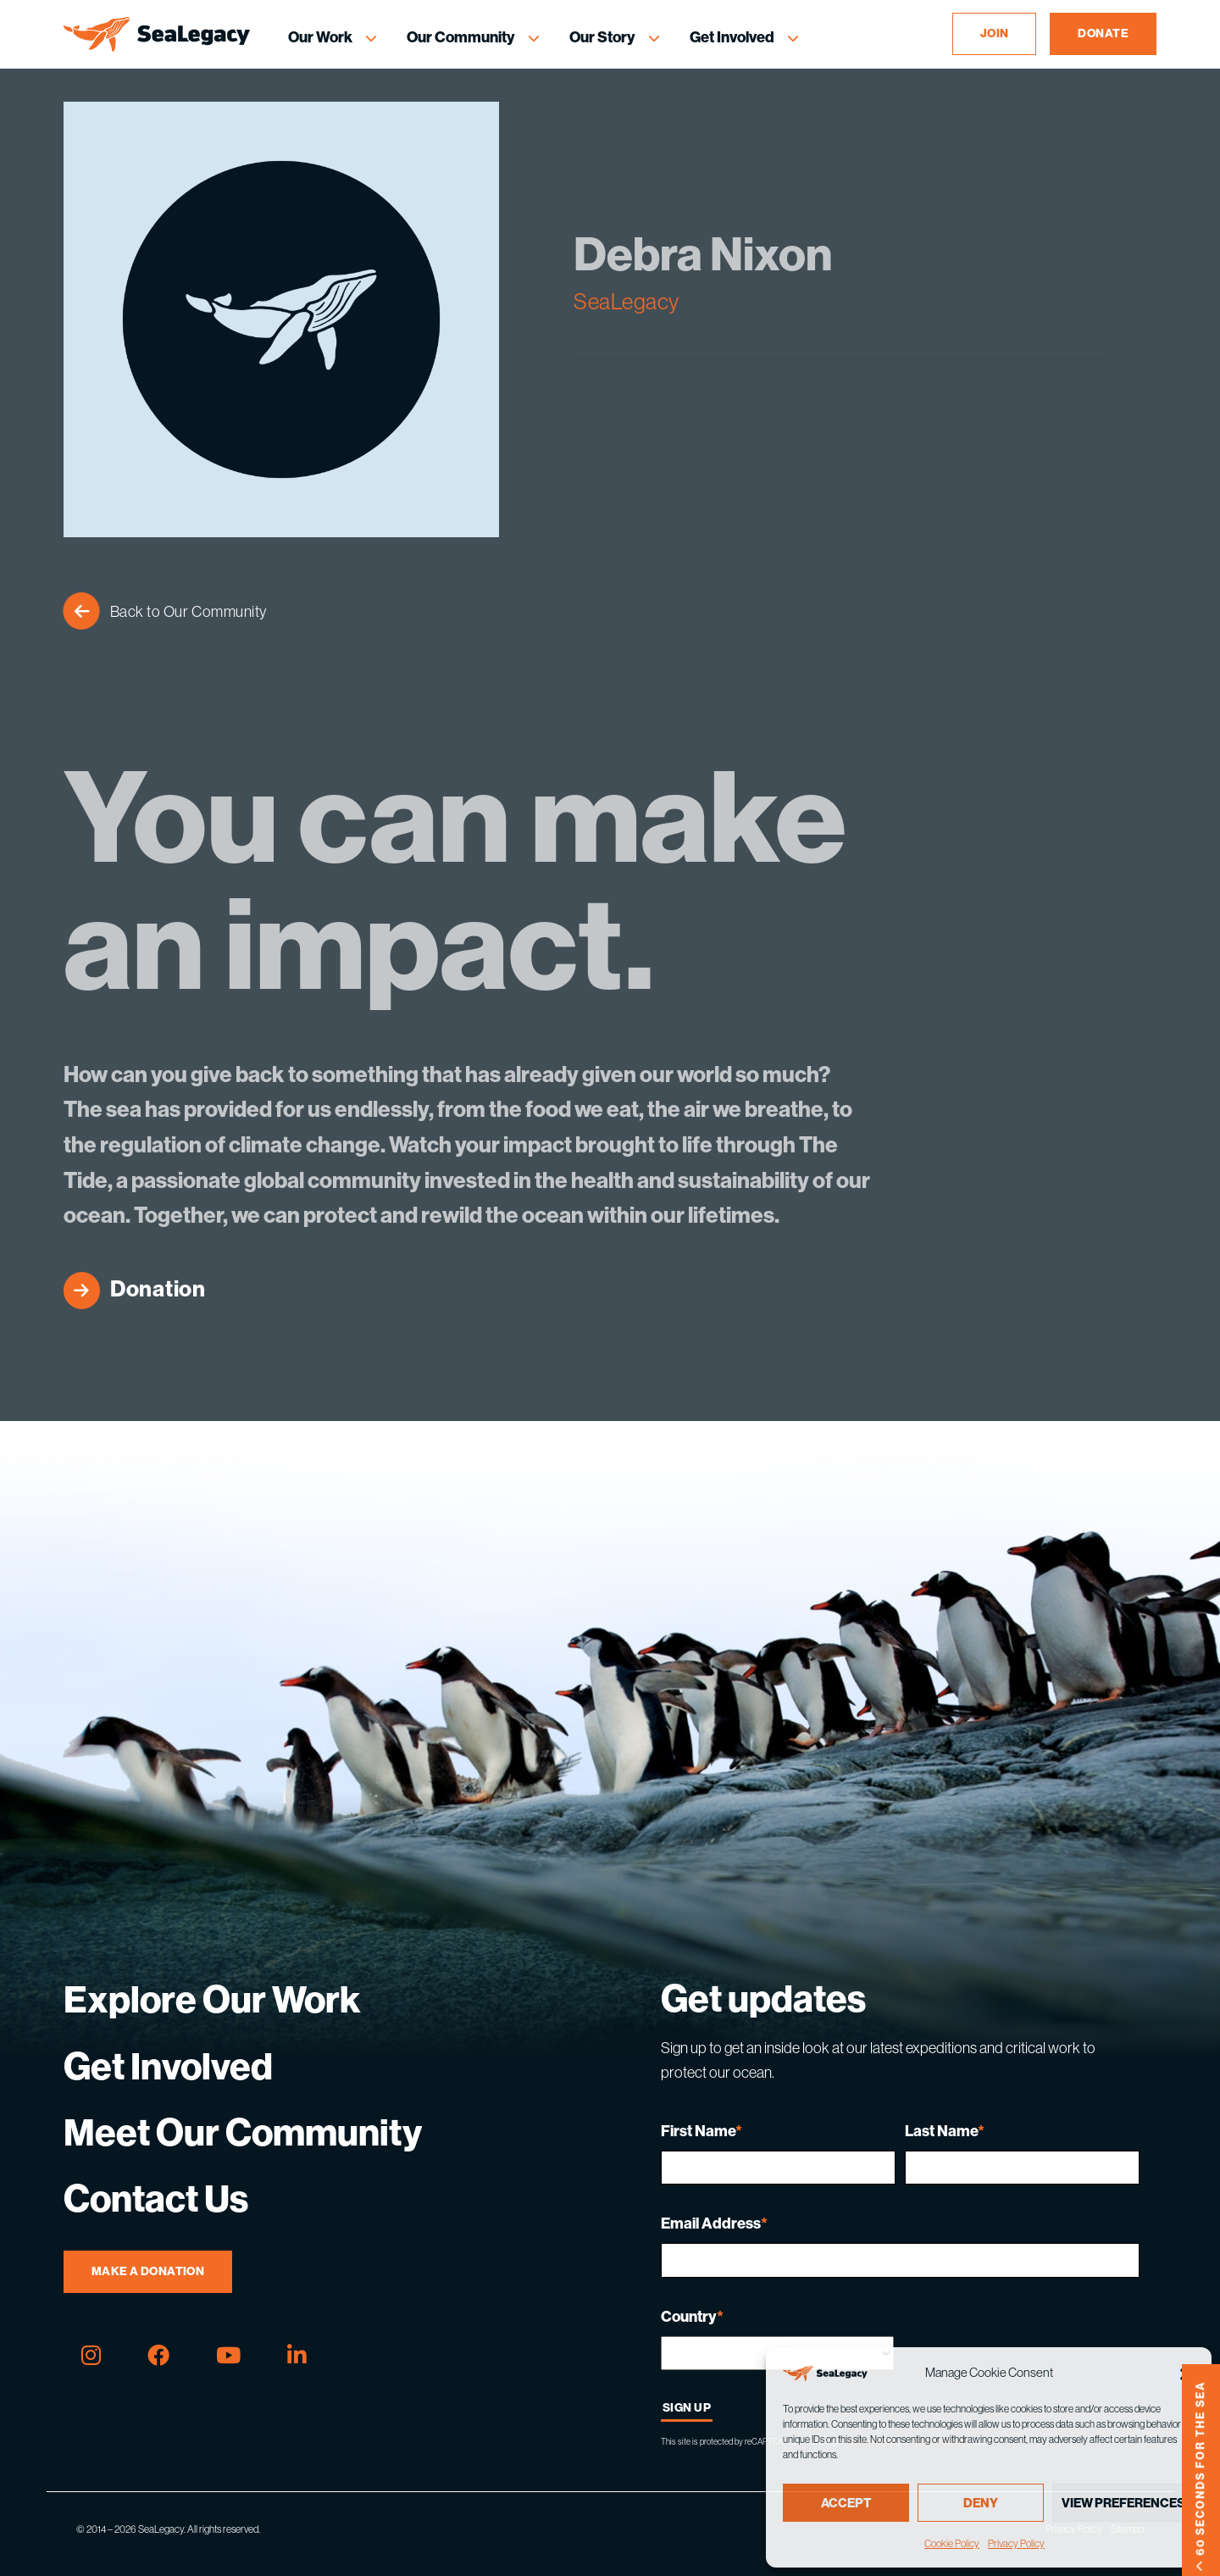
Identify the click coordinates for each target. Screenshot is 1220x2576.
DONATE (1103, 33)
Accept (846, 2503)
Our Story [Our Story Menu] (602, 37)
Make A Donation (148, 2271)
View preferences (1123, 2503)
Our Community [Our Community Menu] (461, 37)
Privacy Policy (1016, 2544)
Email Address (714, 2223)
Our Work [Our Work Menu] (320, 37)
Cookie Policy (951, 2544)
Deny (980, 2503)
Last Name (944, 2131)
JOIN (994, 33)
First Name (701, 2131)
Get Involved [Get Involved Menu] (732, 37)
